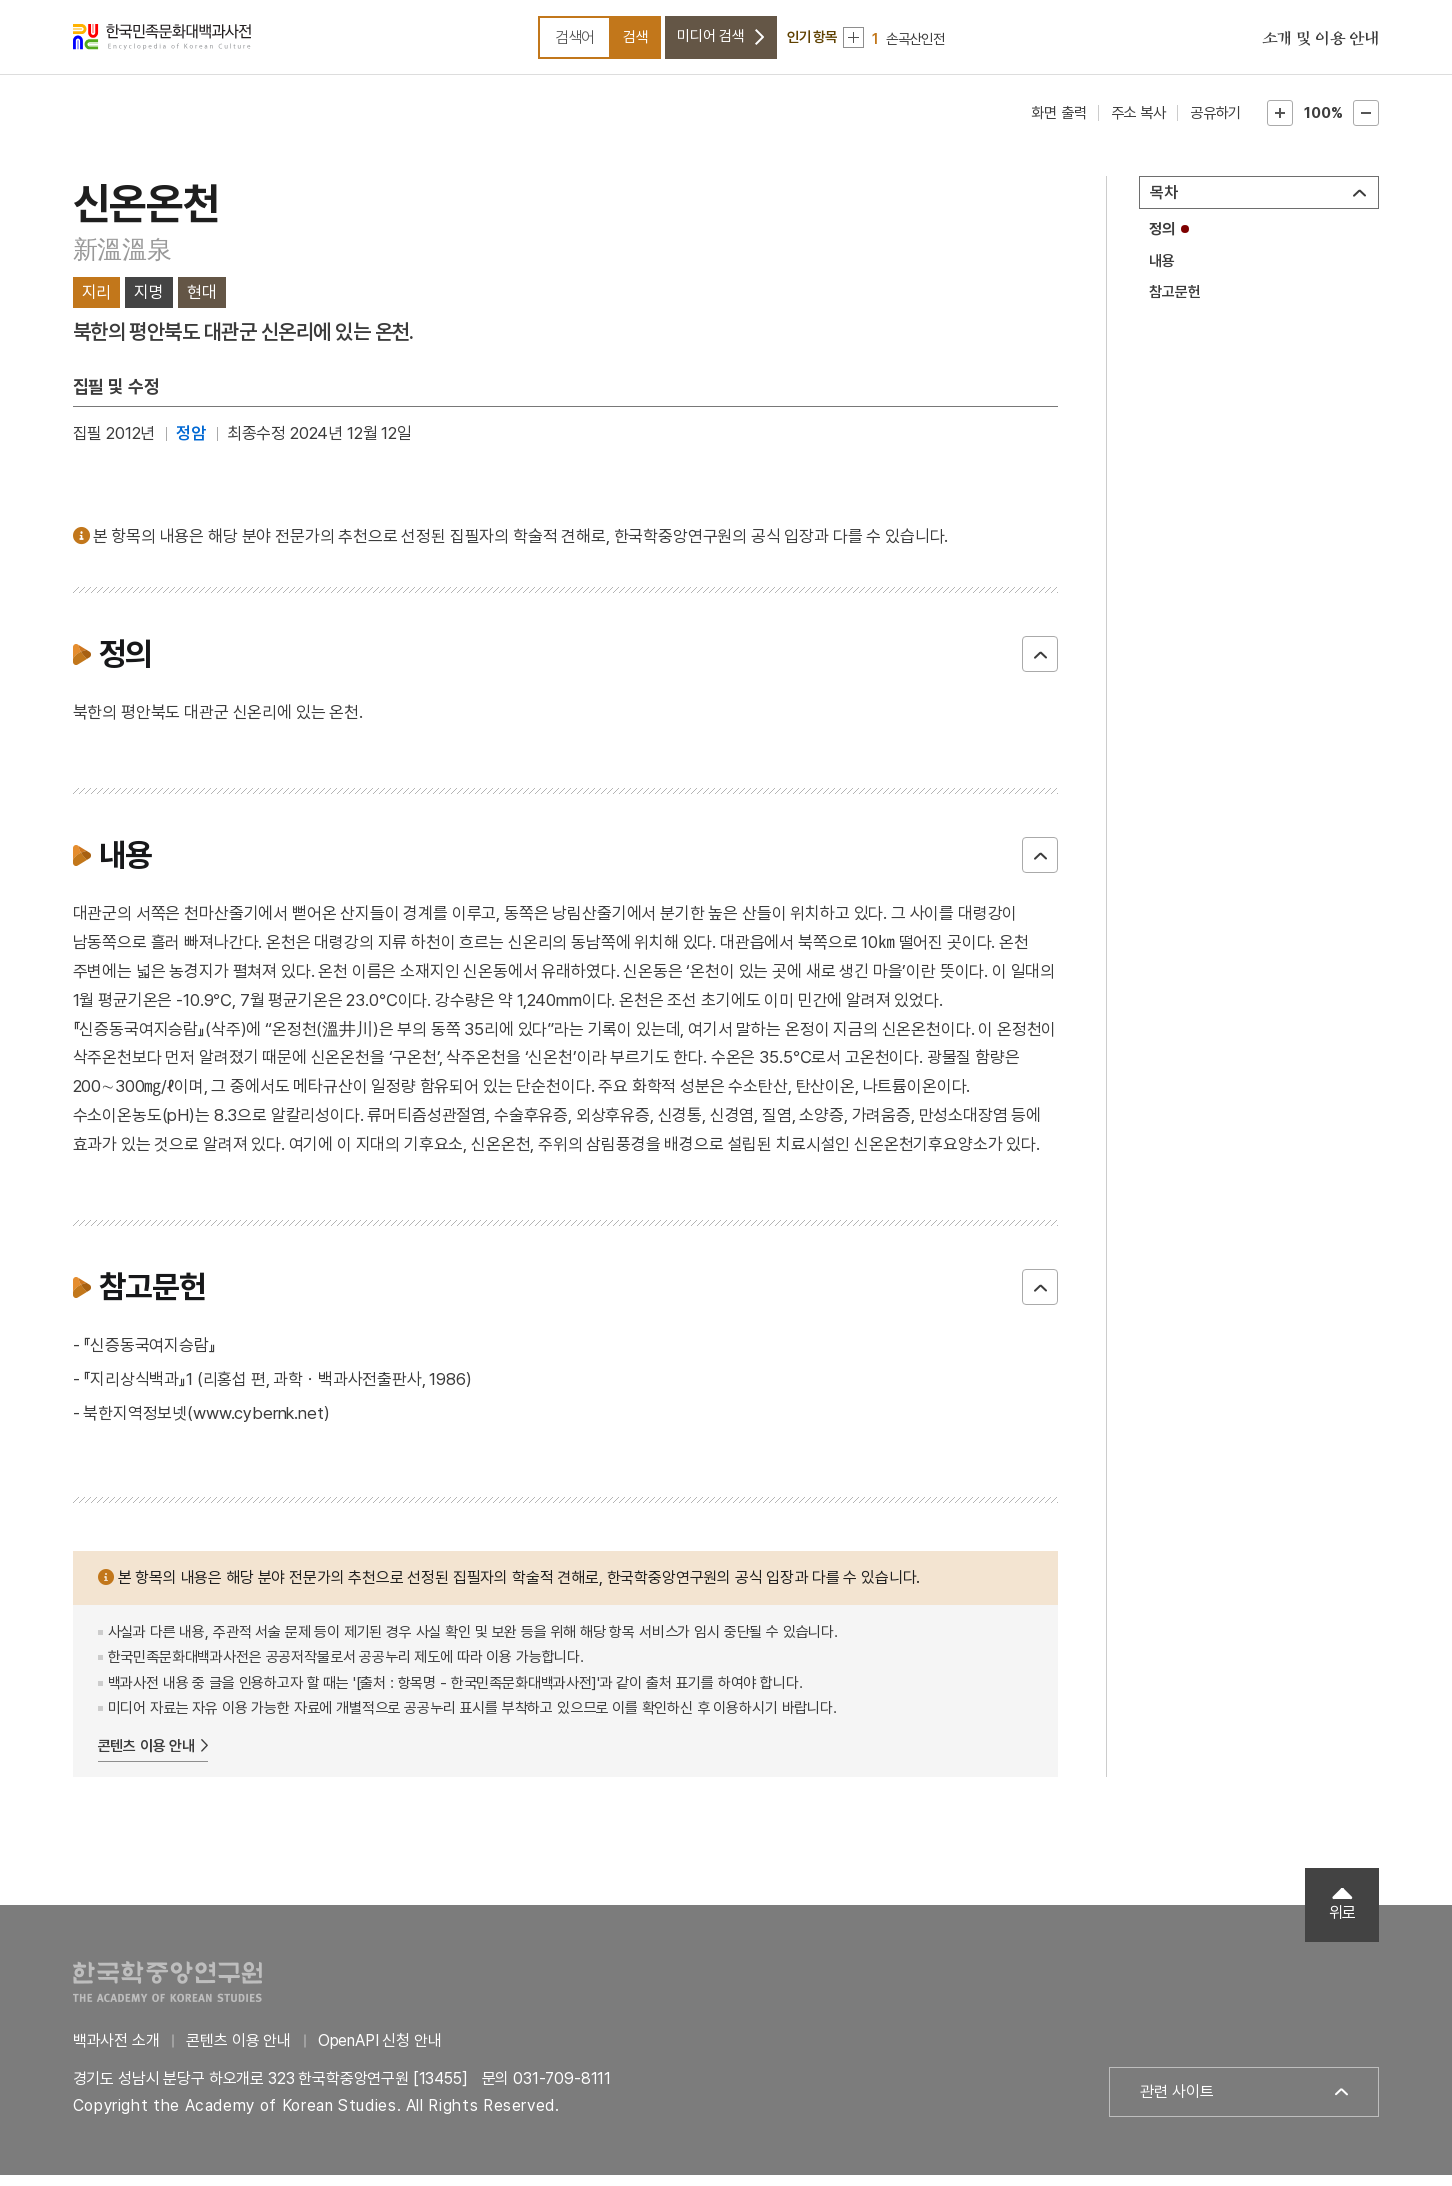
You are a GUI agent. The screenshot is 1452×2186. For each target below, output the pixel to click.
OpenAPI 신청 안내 (380, 2051)
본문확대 (1280, 124)
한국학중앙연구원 (167, 1992)
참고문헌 (1174, 303)
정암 (191, 444)
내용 (1162, 271)
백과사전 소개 (116, 2051)
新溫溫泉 (122, 259)
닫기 (1040, 665)
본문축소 (1366, 124)
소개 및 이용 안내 (1321, 45)
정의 (1162, 240)
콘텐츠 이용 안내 (147, 1756)
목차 (1164, 203)
